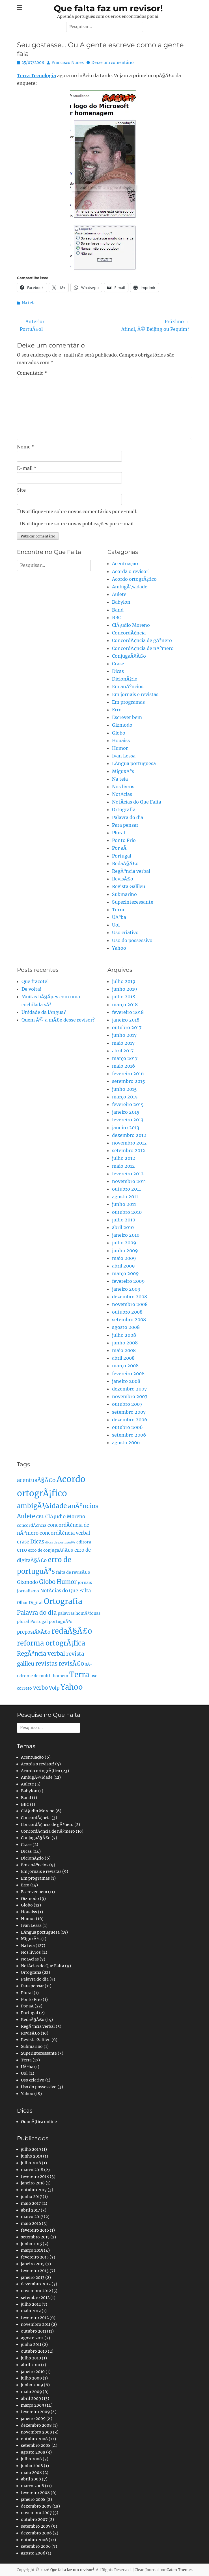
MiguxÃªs (123, 771)
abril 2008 (123, 1358)
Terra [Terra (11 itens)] (79, 1674)
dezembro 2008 (129, 1296)
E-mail (26, 468)
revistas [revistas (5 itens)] (46, 1663)
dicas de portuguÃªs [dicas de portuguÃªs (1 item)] (60, 1542)
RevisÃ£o (122, 879)
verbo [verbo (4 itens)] (40, 1688)
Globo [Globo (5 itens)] (47, 1582)
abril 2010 (123, 1227)
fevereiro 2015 (128, 1104)
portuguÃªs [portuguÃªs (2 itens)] (60, 1621)
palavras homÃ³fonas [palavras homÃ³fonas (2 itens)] (79, 1613)
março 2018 (125, 1004)
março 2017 (124, 1058)
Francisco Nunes (67, 62)
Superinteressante (132, 902)
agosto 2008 (126, 1327)
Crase (118, 663)
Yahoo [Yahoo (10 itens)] (72, 1687)
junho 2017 (124, 1035)
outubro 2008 (127, 1312)
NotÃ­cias (122, 794)
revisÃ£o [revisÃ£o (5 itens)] (71, 1663)
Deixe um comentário (112, 62)
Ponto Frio (124, 840)
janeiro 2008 (126, 1381)
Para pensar (125, 825)
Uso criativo (125, 932)
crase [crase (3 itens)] (23, 1542)
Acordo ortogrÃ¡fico (134, 579)
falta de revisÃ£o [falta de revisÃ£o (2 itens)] (73, 1572)
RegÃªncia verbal (131, 871)
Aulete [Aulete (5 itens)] (26, 1516)
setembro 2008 (129, 1319)
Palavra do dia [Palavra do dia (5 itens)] (37, 1612)
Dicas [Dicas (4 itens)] (37, 1541)
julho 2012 (123, 1158)
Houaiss (121, 740)
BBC (116, 617)
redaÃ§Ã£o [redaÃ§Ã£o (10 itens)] (71, 1631)
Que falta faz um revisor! (108, 8)
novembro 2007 (129, 1396)
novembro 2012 (129, 1143)
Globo (118, 733)
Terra (118, 909)
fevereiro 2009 (128, 1281)
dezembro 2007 (129, 1389)
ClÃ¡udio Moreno (131, 625)
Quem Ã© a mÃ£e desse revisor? (58, 1020)
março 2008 (125, 1365)
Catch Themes (180, 2570)
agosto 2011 (125, 1196)
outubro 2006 (127, 1427)
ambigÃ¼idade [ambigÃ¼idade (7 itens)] (42, 1506)
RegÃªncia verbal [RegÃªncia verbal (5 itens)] (41, 1653)
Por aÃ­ (119, 848)
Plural (118, 832)
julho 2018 (123, 996)
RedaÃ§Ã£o (125, 863)
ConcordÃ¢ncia (129, 633)
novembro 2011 (129, 1181)
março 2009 (125, 1273)
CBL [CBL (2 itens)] (40, 1516)
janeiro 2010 (125, 1235)
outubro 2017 (126, 1027)
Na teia (29, 302)
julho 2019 (123, 981)
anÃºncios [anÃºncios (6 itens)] (83, 1506)
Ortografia (123, 809)
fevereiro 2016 (128, 1073)
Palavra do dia (127, 817)
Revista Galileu (128, 886)
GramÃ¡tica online (39, 2121)
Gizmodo (122, 725)
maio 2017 (123, 1043)
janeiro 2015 (125, 1112)
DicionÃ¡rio (124, 679)
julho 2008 (124, 1335)
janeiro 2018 (125, 1020)
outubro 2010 (127, 1212)
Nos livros (123, 786)
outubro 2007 (127, 1404)
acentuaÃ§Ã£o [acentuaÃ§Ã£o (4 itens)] (36, 1480)
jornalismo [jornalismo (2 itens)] (28, 1590)
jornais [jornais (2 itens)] (85, 1582)
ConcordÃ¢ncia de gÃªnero (142, 640)
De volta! (31, 989)
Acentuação (125, 563)
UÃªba (119, 917)
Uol (116, 925)
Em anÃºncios (127, 686)
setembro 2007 (129, 1412)
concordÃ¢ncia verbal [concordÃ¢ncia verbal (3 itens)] (65, 1533)
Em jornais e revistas (135, 694)
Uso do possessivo (132, 940)
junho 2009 (125, 1250)
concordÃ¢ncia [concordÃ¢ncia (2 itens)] (31, 1525)
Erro (117, 709)
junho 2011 (124, 1204)
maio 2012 (123, 1166)
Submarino (124, 894)
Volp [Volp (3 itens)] (54, 1688)
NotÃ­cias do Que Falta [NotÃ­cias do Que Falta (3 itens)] (65, 1591)
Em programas (128, 702)
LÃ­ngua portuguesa (134, 763)
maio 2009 (124, 1258)
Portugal (121, 856)
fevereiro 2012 (128, 1173)
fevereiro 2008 (128, 1373)
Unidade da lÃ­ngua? (43, 1012)
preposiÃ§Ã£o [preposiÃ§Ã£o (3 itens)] (33, 1632)
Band (118, 610)
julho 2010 (123, 1220)
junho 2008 (125, 1343)
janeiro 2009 (126, 1289)
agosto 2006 (126, 1442)
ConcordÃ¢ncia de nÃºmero (143, 648)
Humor (120, 748)
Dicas (118, 671)
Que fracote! (35, 981)
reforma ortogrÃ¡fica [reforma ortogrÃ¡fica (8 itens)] (51, 1643)
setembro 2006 (129, 1435)
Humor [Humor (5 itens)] (67, 1582)
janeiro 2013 (125, 1127)
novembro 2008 (130, 1304)
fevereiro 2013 (127, 1119)
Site (21, 490)
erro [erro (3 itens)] (22, 1550)
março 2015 (125, 1097)
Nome (26, 447)
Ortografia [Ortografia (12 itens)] (63, 1601)
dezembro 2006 (129, 1419)
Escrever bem (127, 717)
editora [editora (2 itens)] (83, 1542)
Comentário (32, 373)
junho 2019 (124, 989)
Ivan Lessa (123, 756)
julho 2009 (124, 1242)
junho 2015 (124, 1089)
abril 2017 (122, 1050)
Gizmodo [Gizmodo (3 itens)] (27, 1582)
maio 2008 (124, 1350)
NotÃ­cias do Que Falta (136, 802)
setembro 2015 (128, 1081)
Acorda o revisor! (131, 571)
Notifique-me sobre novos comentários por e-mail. (79, 511)
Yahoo (119, 948)
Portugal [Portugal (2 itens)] (39, 1621)
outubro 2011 (126, 1189)
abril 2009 (123, 1266)
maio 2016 (123, 1066)
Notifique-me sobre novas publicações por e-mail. (78, 523)
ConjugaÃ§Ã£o (129, 656)
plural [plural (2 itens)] (23, 1621)
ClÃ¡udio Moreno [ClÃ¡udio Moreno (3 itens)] (65, 1517)
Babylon (121, 602)
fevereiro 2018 (128, 1012)
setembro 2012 (128, 1150)
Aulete (119, 594)
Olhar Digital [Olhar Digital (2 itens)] (30, 1602)
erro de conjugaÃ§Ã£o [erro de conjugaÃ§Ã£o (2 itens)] (50, 1550)
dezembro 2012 (129, 1135)
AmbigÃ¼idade (129, 587)
